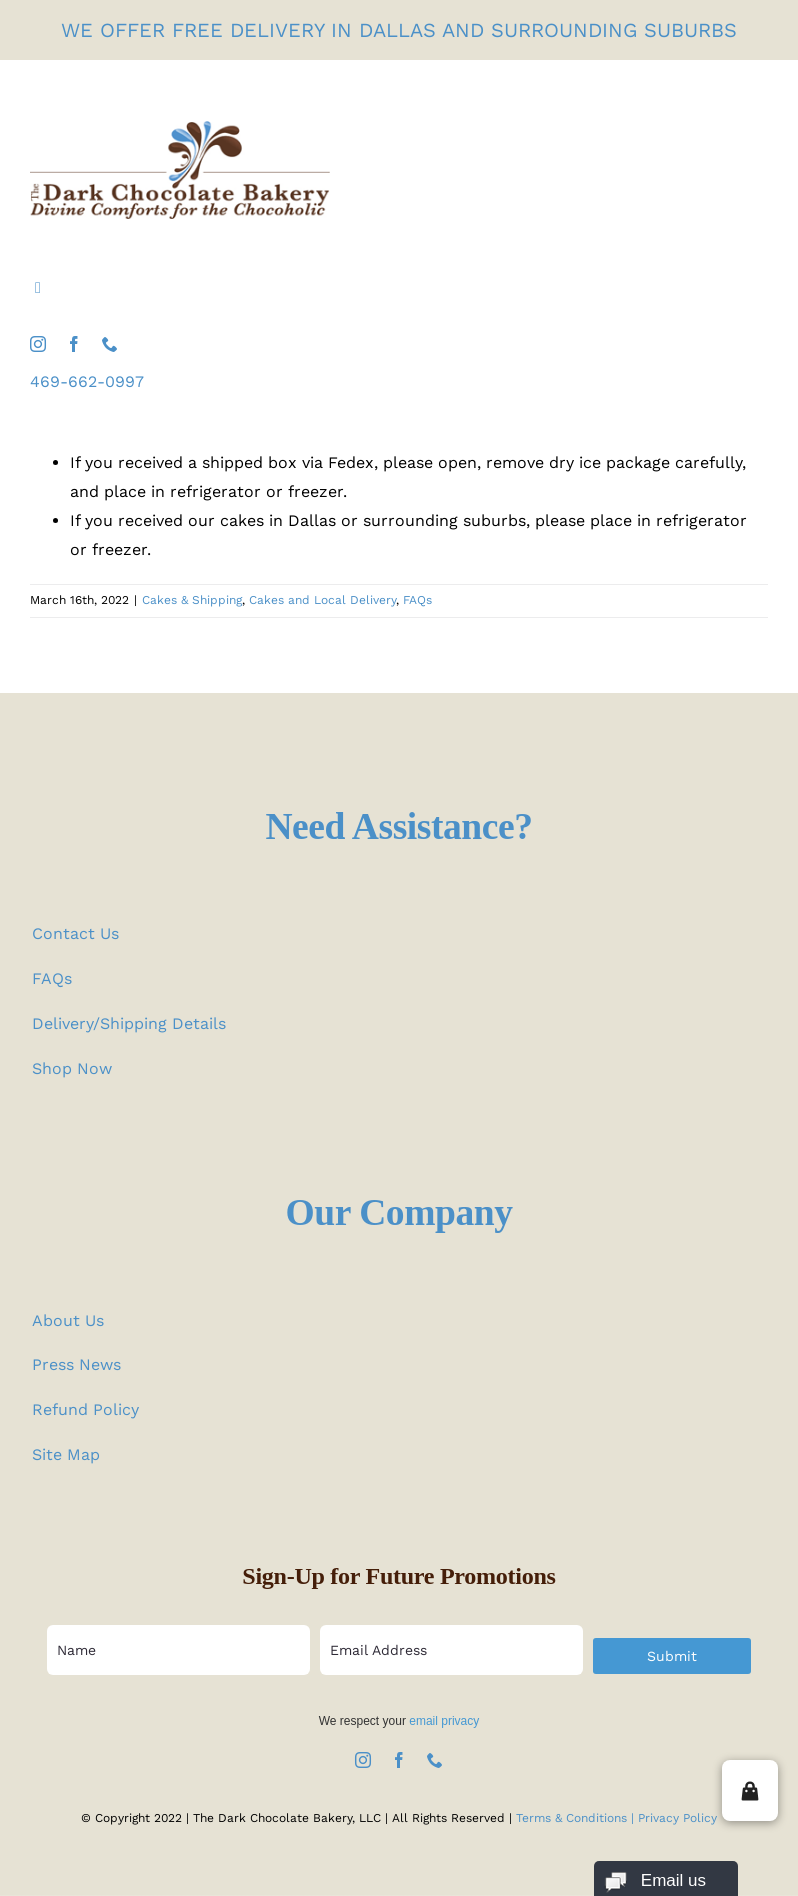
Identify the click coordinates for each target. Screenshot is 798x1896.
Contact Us (75, 933)
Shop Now (72, 1068)
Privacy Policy (677, 1818)
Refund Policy (85, 1409)
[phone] (110, 344)
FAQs (417, 600)
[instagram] (38, 344)
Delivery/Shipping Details (129, 1023)
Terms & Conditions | (577, 1818)
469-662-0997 (87, 381)
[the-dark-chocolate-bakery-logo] (180, 128)
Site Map (66, 1454)
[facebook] (74, 344)
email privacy (444, 1721)
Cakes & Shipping (192, 600)
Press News (76, 1364)
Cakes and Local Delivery (322, 600)
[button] (750, 1790)
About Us (68, 1320)
